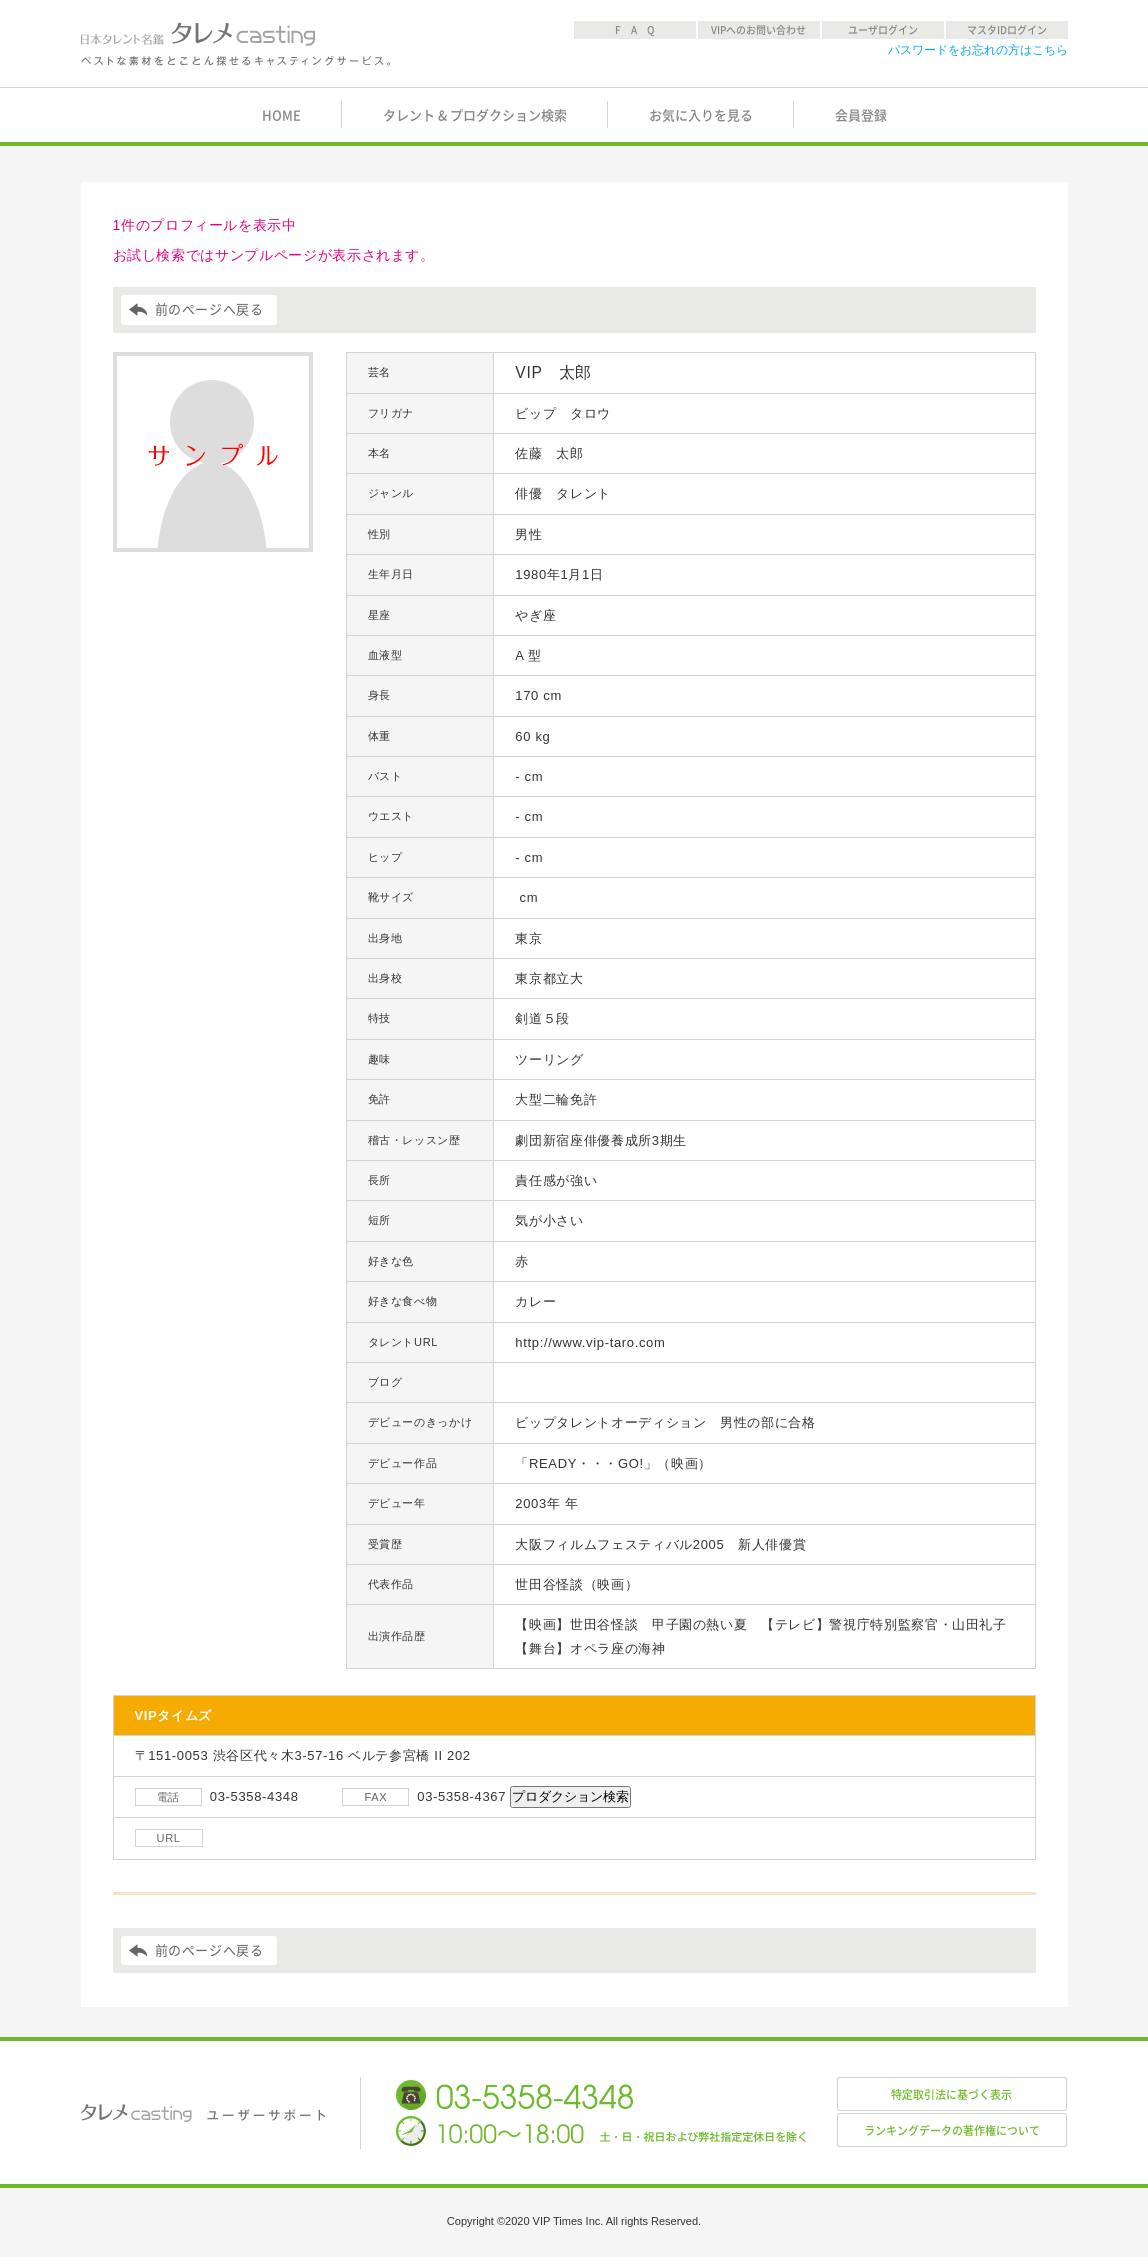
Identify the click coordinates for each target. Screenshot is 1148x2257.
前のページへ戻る (209, 309)
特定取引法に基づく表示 (951, 2094)
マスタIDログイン (1007, 30)
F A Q (635, 30)
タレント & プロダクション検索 (475, 115)
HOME (281, 115)
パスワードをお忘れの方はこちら (978, 50)
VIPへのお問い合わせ (758, 30)
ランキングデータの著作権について (952, 2130)
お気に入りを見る (701, 115)
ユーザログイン (883, 30)
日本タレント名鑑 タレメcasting (237, 44)
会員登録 (861, 115)
